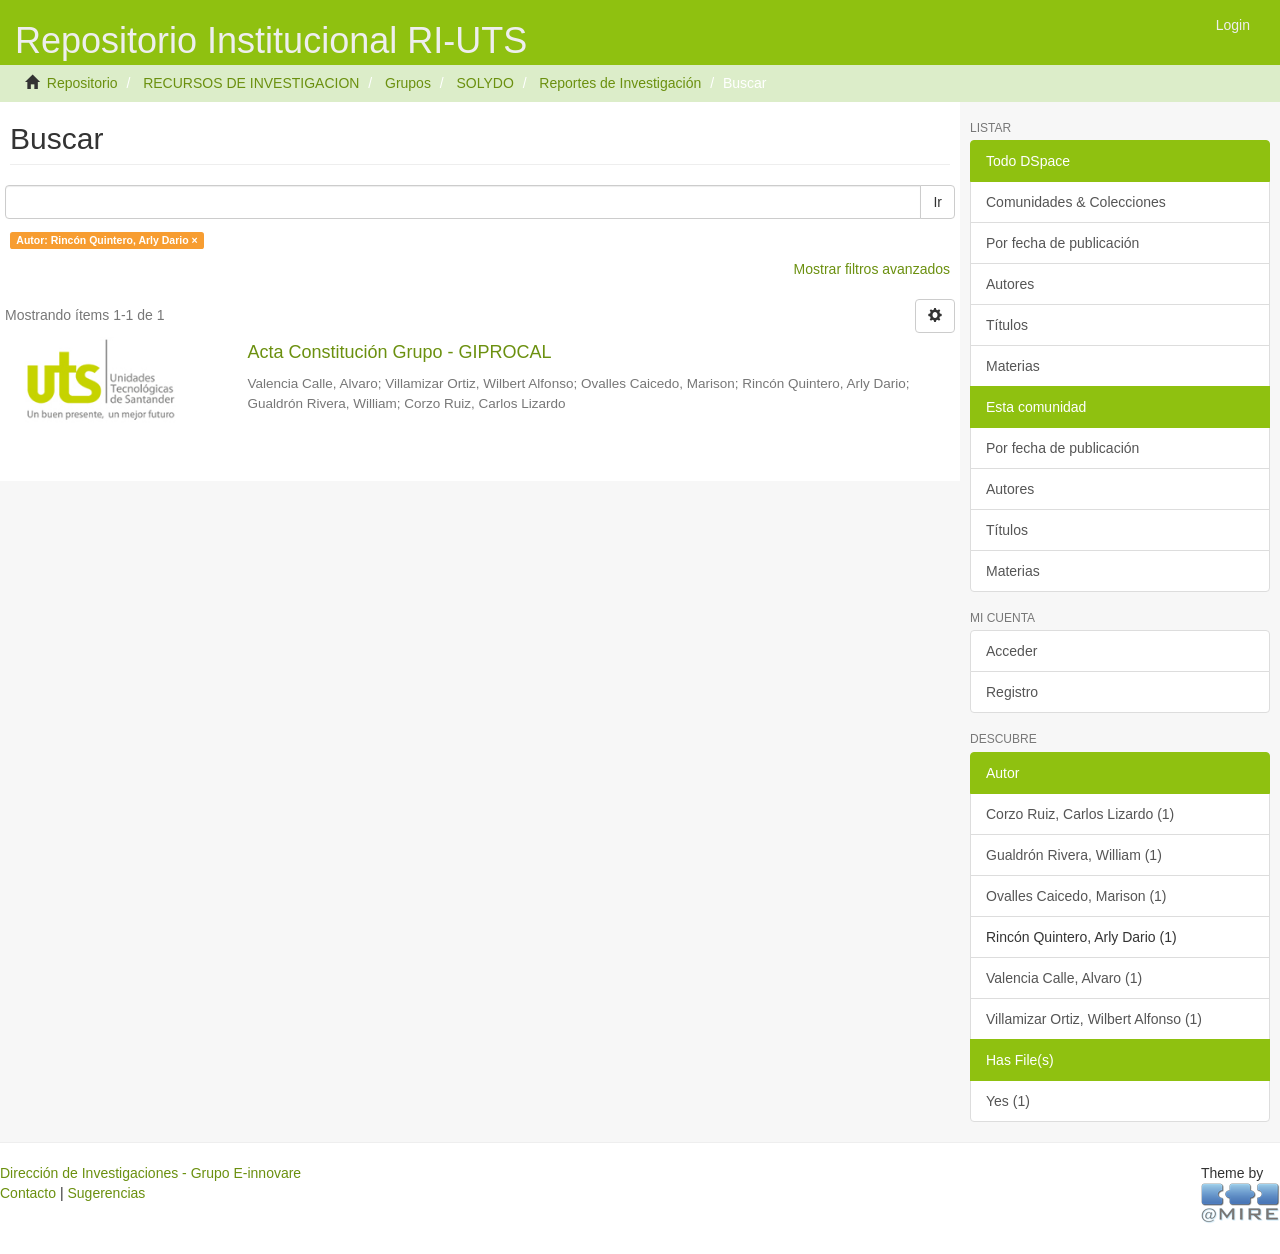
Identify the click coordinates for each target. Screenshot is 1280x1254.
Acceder (1011, 651)
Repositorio (82, 83)
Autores (1010, 284)
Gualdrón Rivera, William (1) (1074, 855)
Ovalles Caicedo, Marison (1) (1076, 896)
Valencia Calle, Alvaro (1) (1064, 978)
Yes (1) (1008, 1101)
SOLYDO (484, 83)
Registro (1012, 692)
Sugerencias (106, 1193)
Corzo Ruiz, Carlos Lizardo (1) (1080, 814)
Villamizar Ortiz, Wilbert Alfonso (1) (1094, 1019)
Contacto (28, 1193)
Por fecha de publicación (1062, 243)
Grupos (408, 83)
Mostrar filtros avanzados (872, 269)
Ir (937, 202)
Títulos (1007, 325)
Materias (1013, 366)
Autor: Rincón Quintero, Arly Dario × (106, 240)
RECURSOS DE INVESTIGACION (251, 83)
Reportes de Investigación (620, 83)
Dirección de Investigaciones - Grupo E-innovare (150, 1173)
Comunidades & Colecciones (1076, 202)
